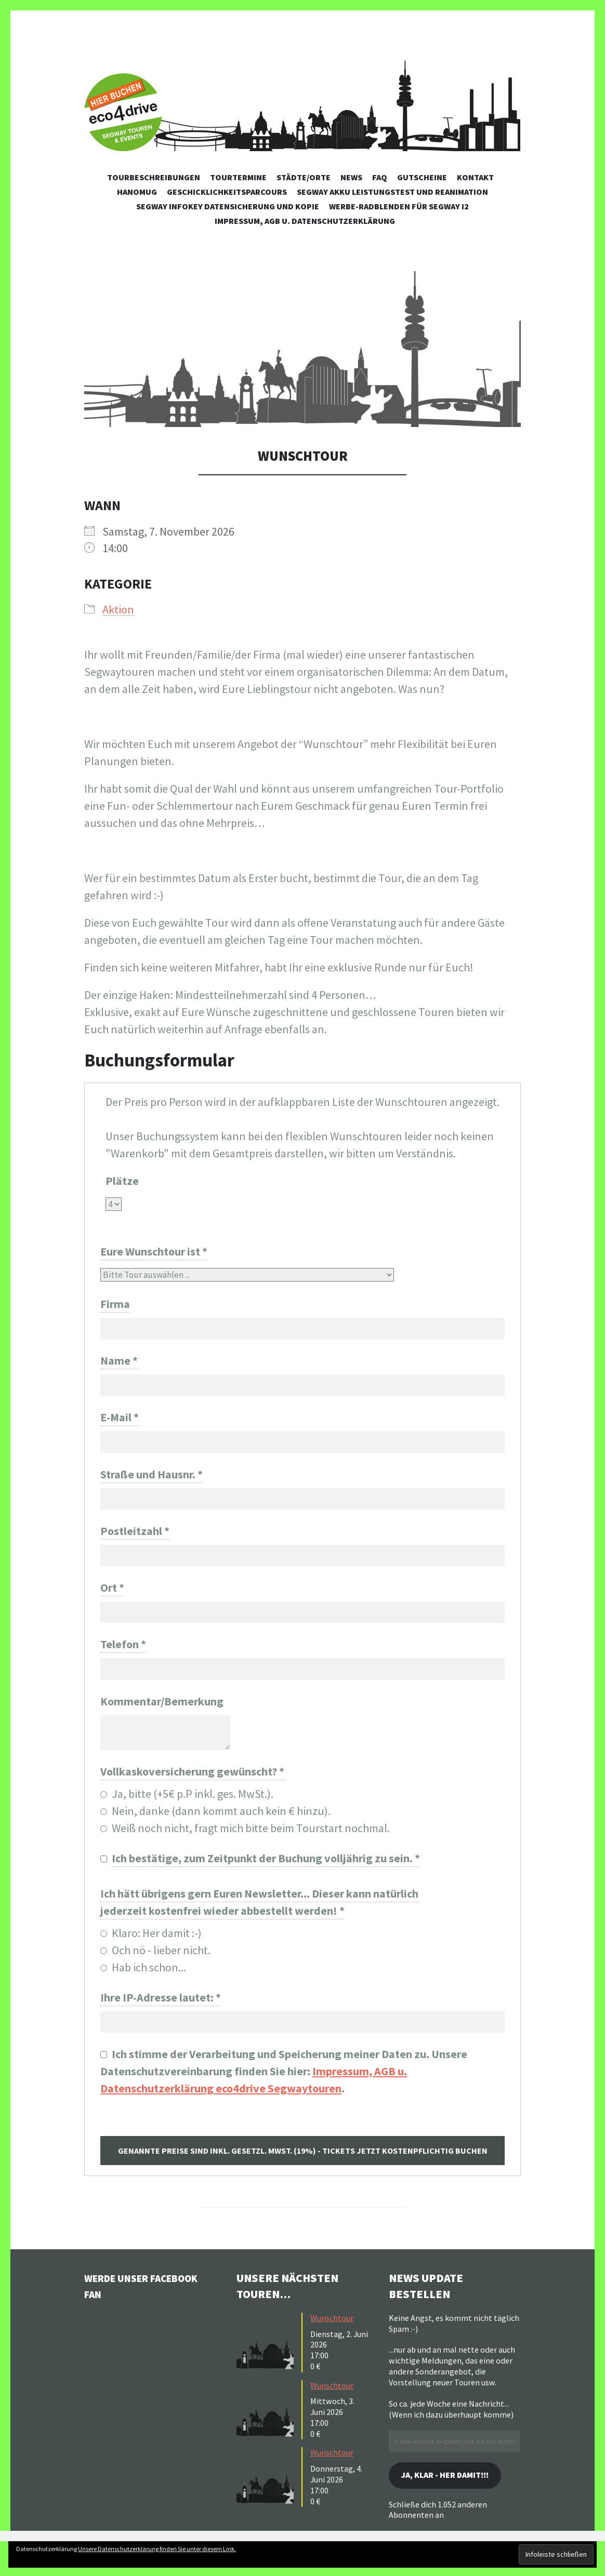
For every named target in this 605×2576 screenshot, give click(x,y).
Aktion (118, 609)
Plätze (122, 1180)
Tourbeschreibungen (153, 177)
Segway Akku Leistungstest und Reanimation (392, 191)
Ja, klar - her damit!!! (453, 2498)
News (351, 177)
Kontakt (475, 177)
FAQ (379, 177)
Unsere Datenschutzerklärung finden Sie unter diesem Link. (157, 2549)
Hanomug (137, 191)
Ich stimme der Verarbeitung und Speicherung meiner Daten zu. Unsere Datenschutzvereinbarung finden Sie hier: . (283, 2092)
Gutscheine (422, 177)
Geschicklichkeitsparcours (227, 191)
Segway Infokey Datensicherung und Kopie (227, 206)
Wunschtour (331, 2339)
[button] (302, 348)
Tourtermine (238, 177)
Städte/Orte (304, 177)
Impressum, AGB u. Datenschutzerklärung (305, 221)
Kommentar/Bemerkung (161, 1718)
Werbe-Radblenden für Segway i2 (399, 206)
